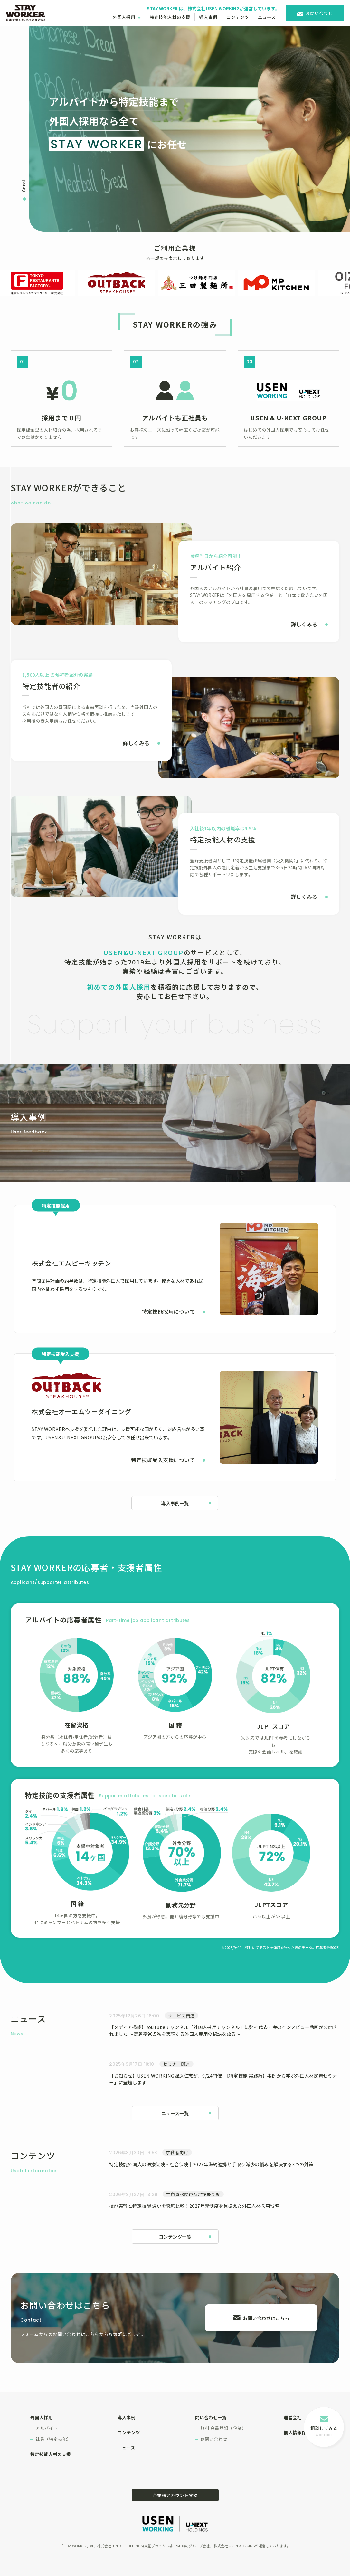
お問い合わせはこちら (266, 2318)
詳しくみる (304, 624)
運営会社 (293, 2417)
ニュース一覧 (175, 2113)
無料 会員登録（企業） (223, 2428)
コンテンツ (237, 17)
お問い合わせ (319, 13)
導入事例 (208, 17)
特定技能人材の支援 (170, 17)
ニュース (267, 17)
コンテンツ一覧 (175, 2236)
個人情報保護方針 (302, 2432)
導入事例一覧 (175, 1503)
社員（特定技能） (53, 2439)
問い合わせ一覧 (211, 2417)
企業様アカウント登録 (175, 2495)
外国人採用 (124, 17)
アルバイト (46, 2428)
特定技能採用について (168, 1311)
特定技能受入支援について (163, 1460)
